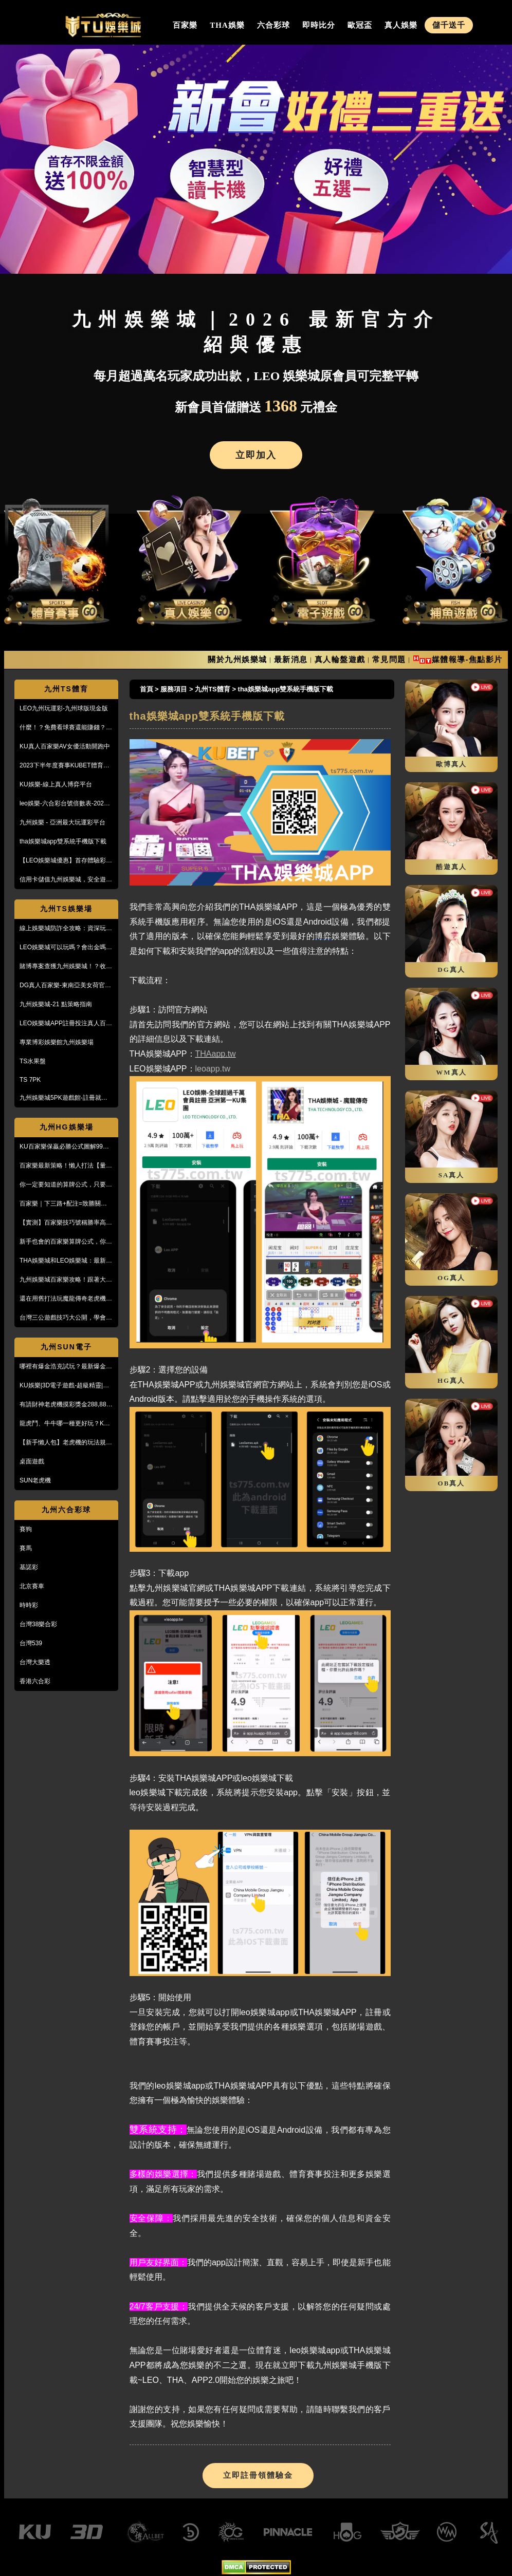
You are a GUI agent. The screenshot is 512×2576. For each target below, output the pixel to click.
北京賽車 (32, 1586)
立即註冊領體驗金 (258, 2475)
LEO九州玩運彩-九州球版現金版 (64, 708)
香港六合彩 (35, 1681)
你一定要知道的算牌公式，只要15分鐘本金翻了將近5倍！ (66, 1185)
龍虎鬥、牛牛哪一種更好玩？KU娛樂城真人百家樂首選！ (64, 1424)
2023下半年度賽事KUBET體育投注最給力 (64, 766)
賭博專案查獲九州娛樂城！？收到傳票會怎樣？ (66, 967)
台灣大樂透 (35, 1662)
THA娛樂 (227, 25)
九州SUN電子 (66, 1347)
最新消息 (291, 659)
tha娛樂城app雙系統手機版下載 (63, 841)
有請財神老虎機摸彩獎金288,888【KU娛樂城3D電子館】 (64, 1405)
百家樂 (185, 25)
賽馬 (26, 1548)
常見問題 (389, 659)
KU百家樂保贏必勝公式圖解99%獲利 (64, 1147)
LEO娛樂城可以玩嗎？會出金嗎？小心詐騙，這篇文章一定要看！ (66, 948)
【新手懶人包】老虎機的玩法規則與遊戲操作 (66, 1443)
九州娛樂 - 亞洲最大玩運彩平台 (62, 822)
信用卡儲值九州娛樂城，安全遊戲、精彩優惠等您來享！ (63, 880)
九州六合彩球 (66, 1510)
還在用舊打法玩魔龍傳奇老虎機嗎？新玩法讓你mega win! (63, 1299)
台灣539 (31, 1643)
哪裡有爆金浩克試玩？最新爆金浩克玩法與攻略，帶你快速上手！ (66, 1367)
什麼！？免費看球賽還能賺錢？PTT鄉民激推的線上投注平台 (63, 728)
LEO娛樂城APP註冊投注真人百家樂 (66, 1024)
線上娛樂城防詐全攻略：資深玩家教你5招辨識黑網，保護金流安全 (66, 929)
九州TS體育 (66, 689)
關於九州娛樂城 (237, 659)
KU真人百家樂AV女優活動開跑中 (65, 746)
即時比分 (318, 25)
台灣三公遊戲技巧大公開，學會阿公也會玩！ (66, 1318)
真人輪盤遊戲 (340, 659)
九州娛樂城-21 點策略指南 (56, 1004)
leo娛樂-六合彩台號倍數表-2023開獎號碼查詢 (63, 804)
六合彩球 (273, 25)
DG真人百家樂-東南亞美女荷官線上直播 (65, 986)
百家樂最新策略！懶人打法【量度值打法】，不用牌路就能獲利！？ (66, 1166)
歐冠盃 (360, 25)
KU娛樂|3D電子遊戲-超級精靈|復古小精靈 (64, 1386)
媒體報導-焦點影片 (467, 659)
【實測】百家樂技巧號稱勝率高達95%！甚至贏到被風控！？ (66, 1223)
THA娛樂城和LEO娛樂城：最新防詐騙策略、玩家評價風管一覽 (66, 1261)
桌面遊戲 (32, 1461)
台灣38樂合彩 (38, 1624)
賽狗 (26, 1529)
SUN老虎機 (35, 1480)
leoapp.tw (213, 1068)
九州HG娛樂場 (67, 1127)
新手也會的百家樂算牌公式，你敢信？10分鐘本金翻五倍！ (66, 1242)
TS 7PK (30, 1079)
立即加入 (256, 455)
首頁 (146, 689)
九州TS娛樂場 (66, 909)
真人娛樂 (401, 25)
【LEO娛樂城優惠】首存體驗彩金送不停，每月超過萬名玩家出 (66, 861)
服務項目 (173, 689)
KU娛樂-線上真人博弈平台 (56, 784)
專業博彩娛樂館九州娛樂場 (57, 1042)
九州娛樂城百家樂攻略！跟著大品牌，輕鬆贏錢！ (66, 1280)
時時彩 (29, 1605)
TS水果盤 (33, 1061)
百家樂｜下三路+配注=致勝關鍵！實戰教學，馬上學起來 (66, 1204)
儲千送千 (448, 25)
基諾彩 (29, 1567)
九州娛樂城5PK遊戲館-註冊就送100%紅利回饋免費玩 (63, 1098)
